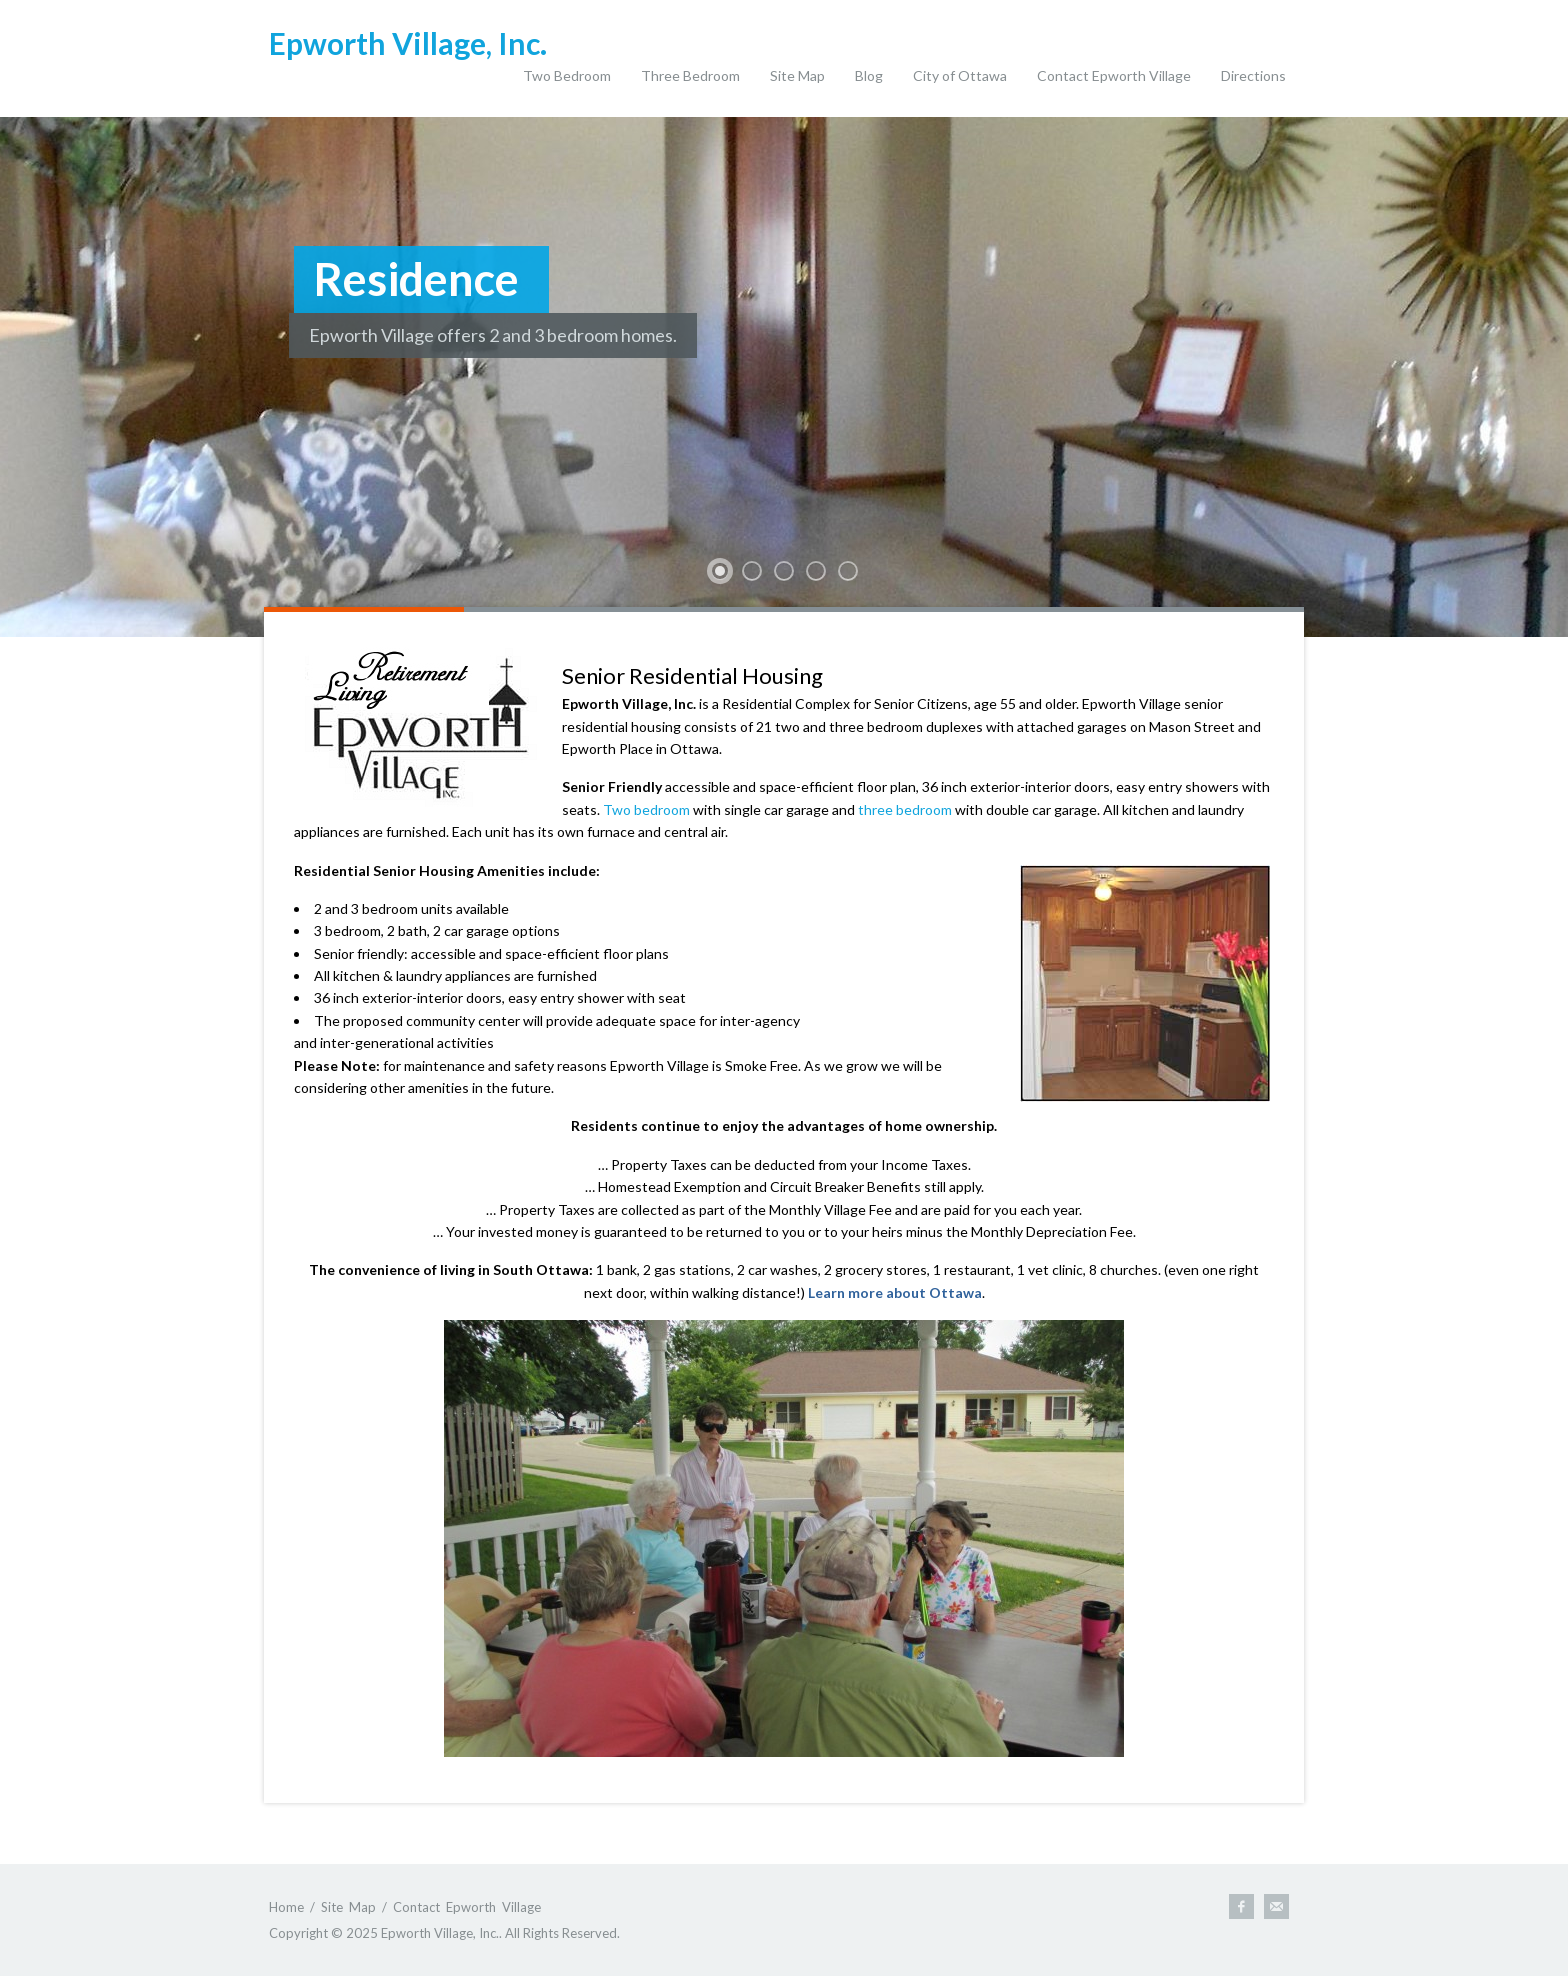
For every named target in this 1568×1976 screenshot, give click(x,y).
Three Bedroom (690, 75)
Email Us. (1276, 1906)
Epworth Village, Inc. (408, 43)
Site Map (797, 75)
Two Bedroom (567, 75)
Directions (1253, 75)
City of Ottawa (960, 75)
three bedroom (905, 809)
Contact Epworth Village (1114, 75)
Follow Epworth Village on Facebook (1241, 1906)
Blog (869, 75)
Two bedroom (646, 809)
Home (286, 1907)
